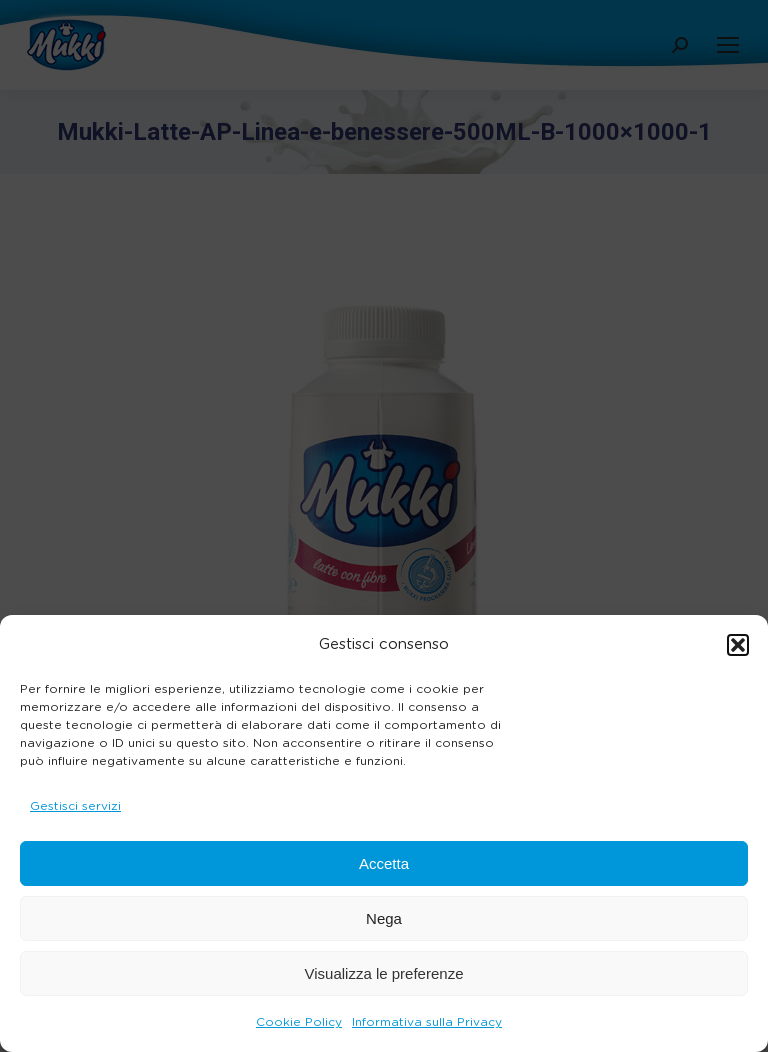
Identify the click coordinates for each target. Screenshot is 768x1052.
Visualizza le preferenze (384, 973)
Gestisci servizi (75, 806)
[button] (738, 645)
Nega (384, 918)
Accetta (384, 863)
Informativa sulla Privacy (427, 1022)
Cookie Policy (299, 1022)
